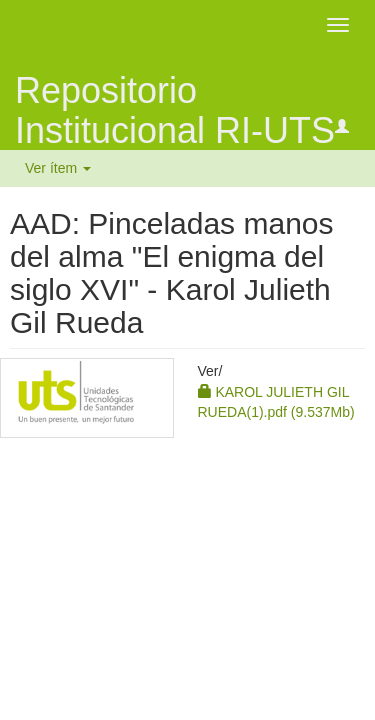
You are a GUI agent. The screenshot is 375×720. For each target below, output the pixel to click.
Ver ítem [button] (58, 168)
